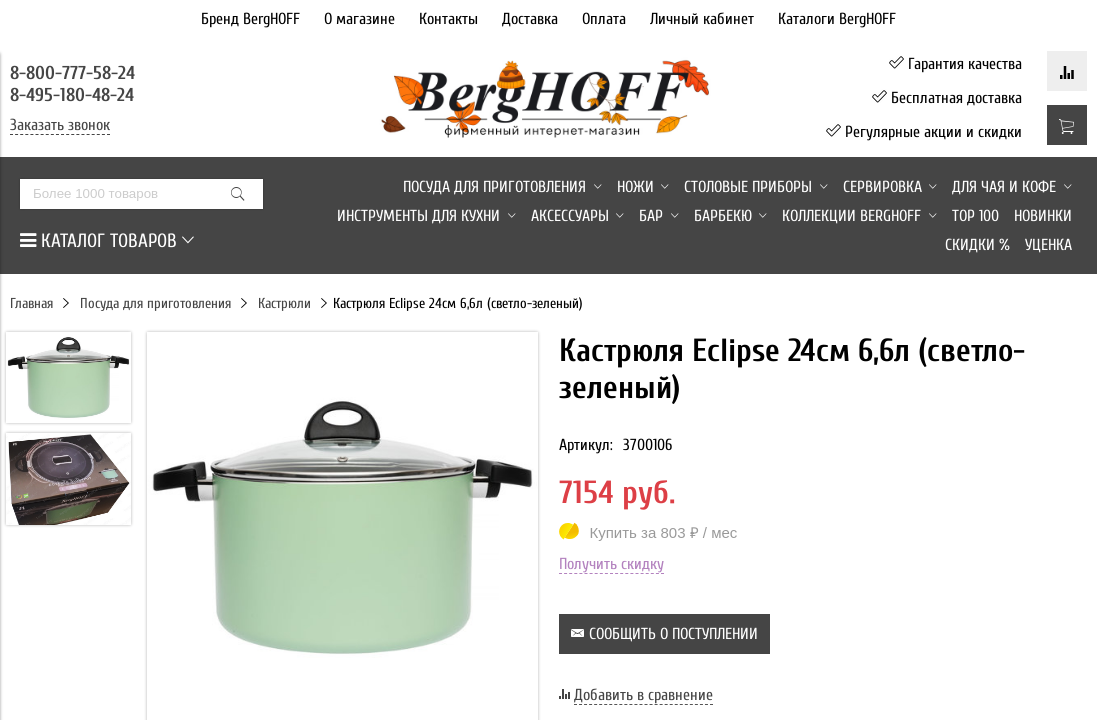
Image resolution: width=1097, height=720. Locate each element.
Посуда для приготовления (155, 303)
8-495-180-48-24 (72, 95)
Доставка (530, 19)
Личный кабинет (702, 19)
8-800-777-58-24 (75, 73)
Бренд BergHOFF (250, 19)
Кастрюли (284, 303)
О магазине (359, 19)
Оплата (604, 19)
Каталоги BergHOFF (837, 19)
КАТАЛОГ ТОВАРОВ (107, 241)
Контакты (448, 19)
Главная (31, 303)
